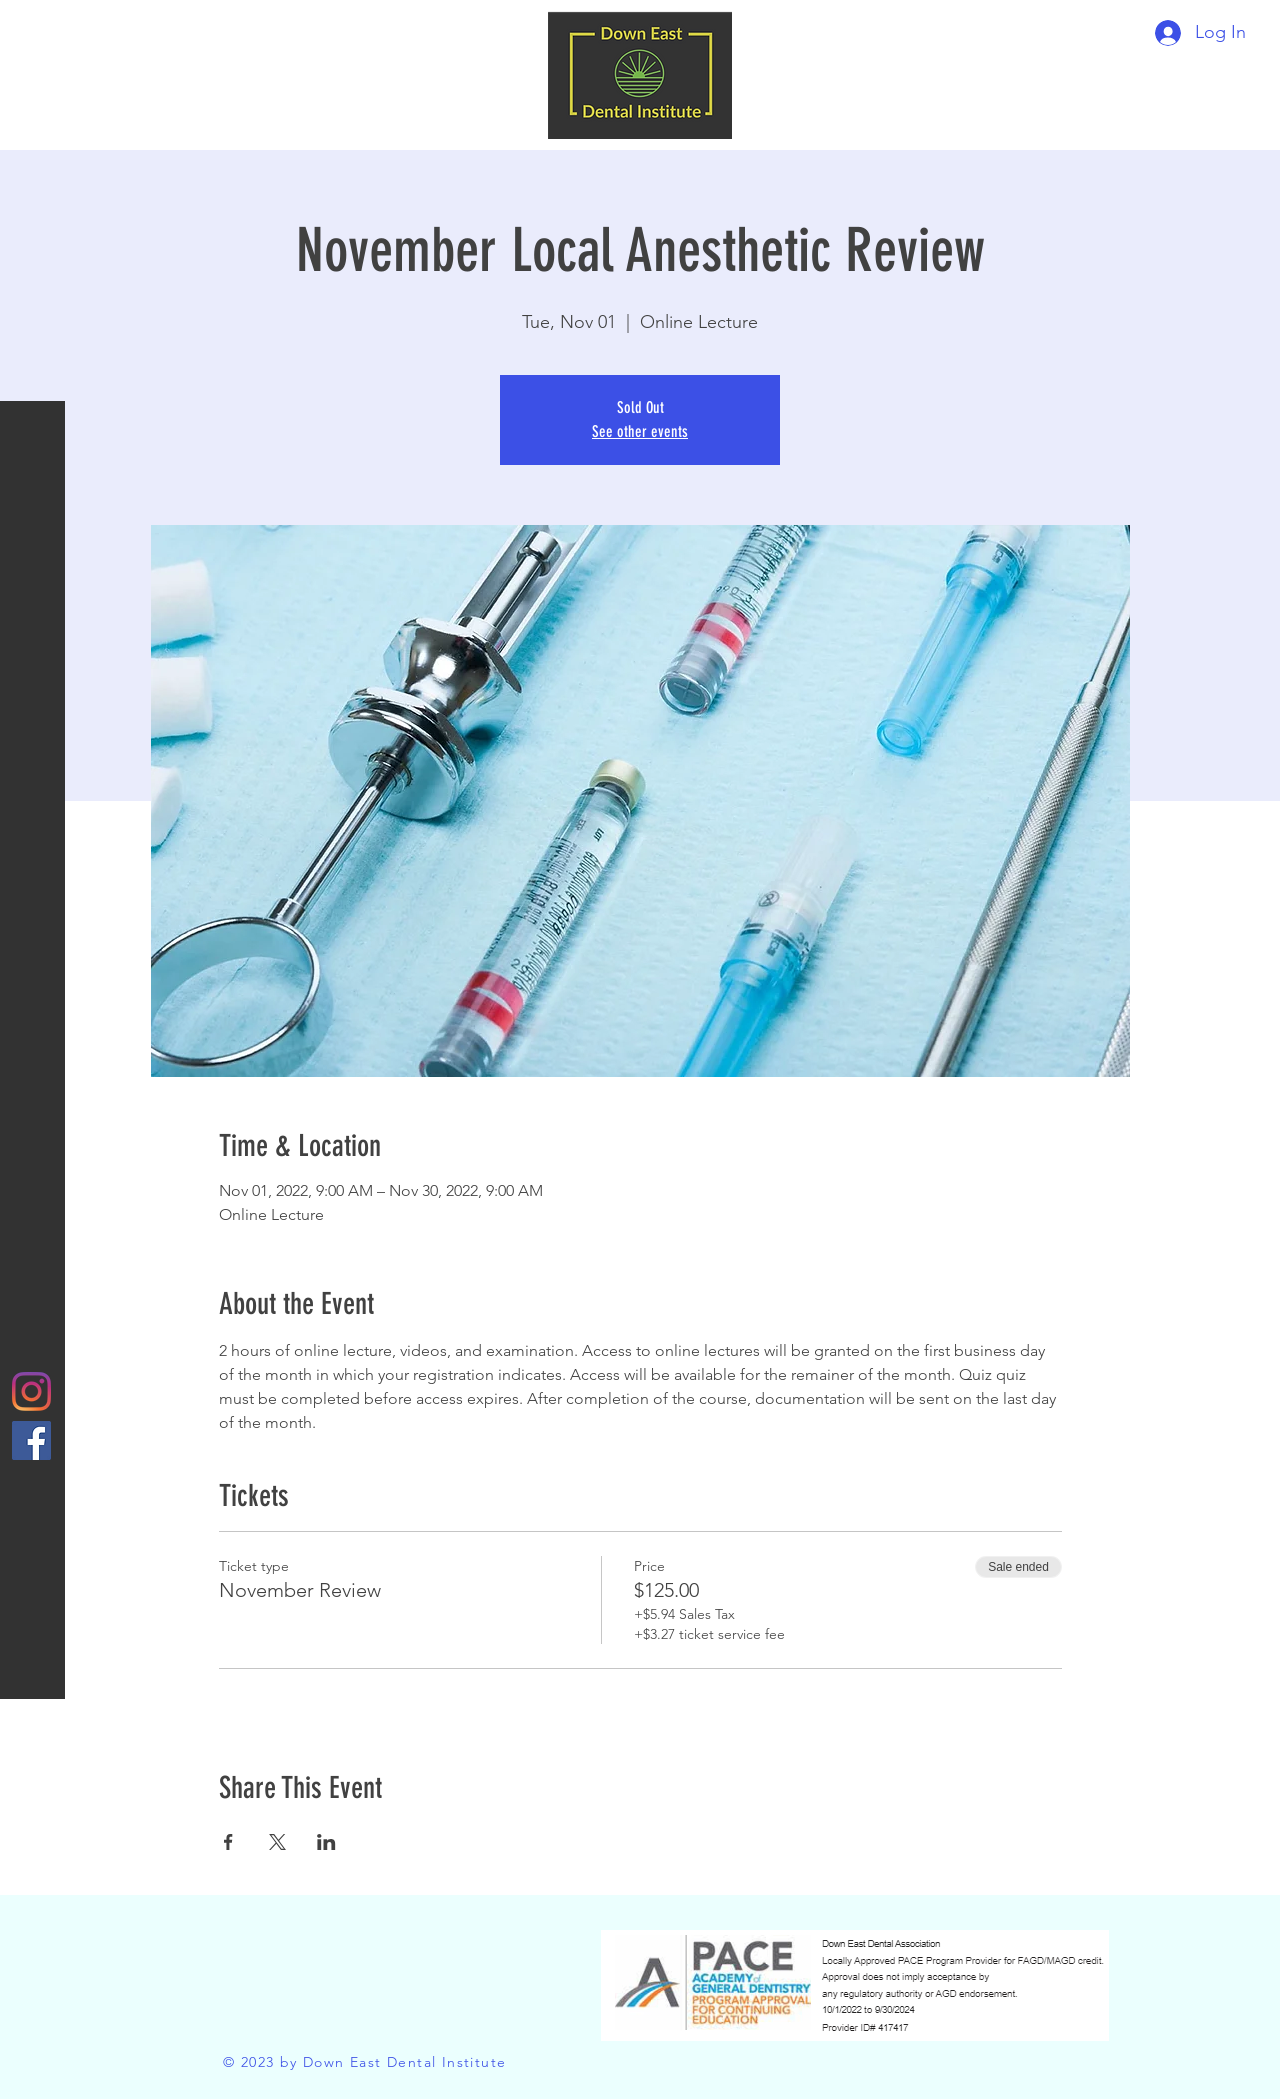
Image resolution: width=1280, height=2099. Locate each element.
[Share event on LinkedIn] (326, 1842)
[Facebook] (31, 1440)
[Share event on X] (277, 1842)
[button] (34, 29)
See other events (640, 431)
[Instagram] (31, 1391)
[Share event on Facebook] (228, 1842)
